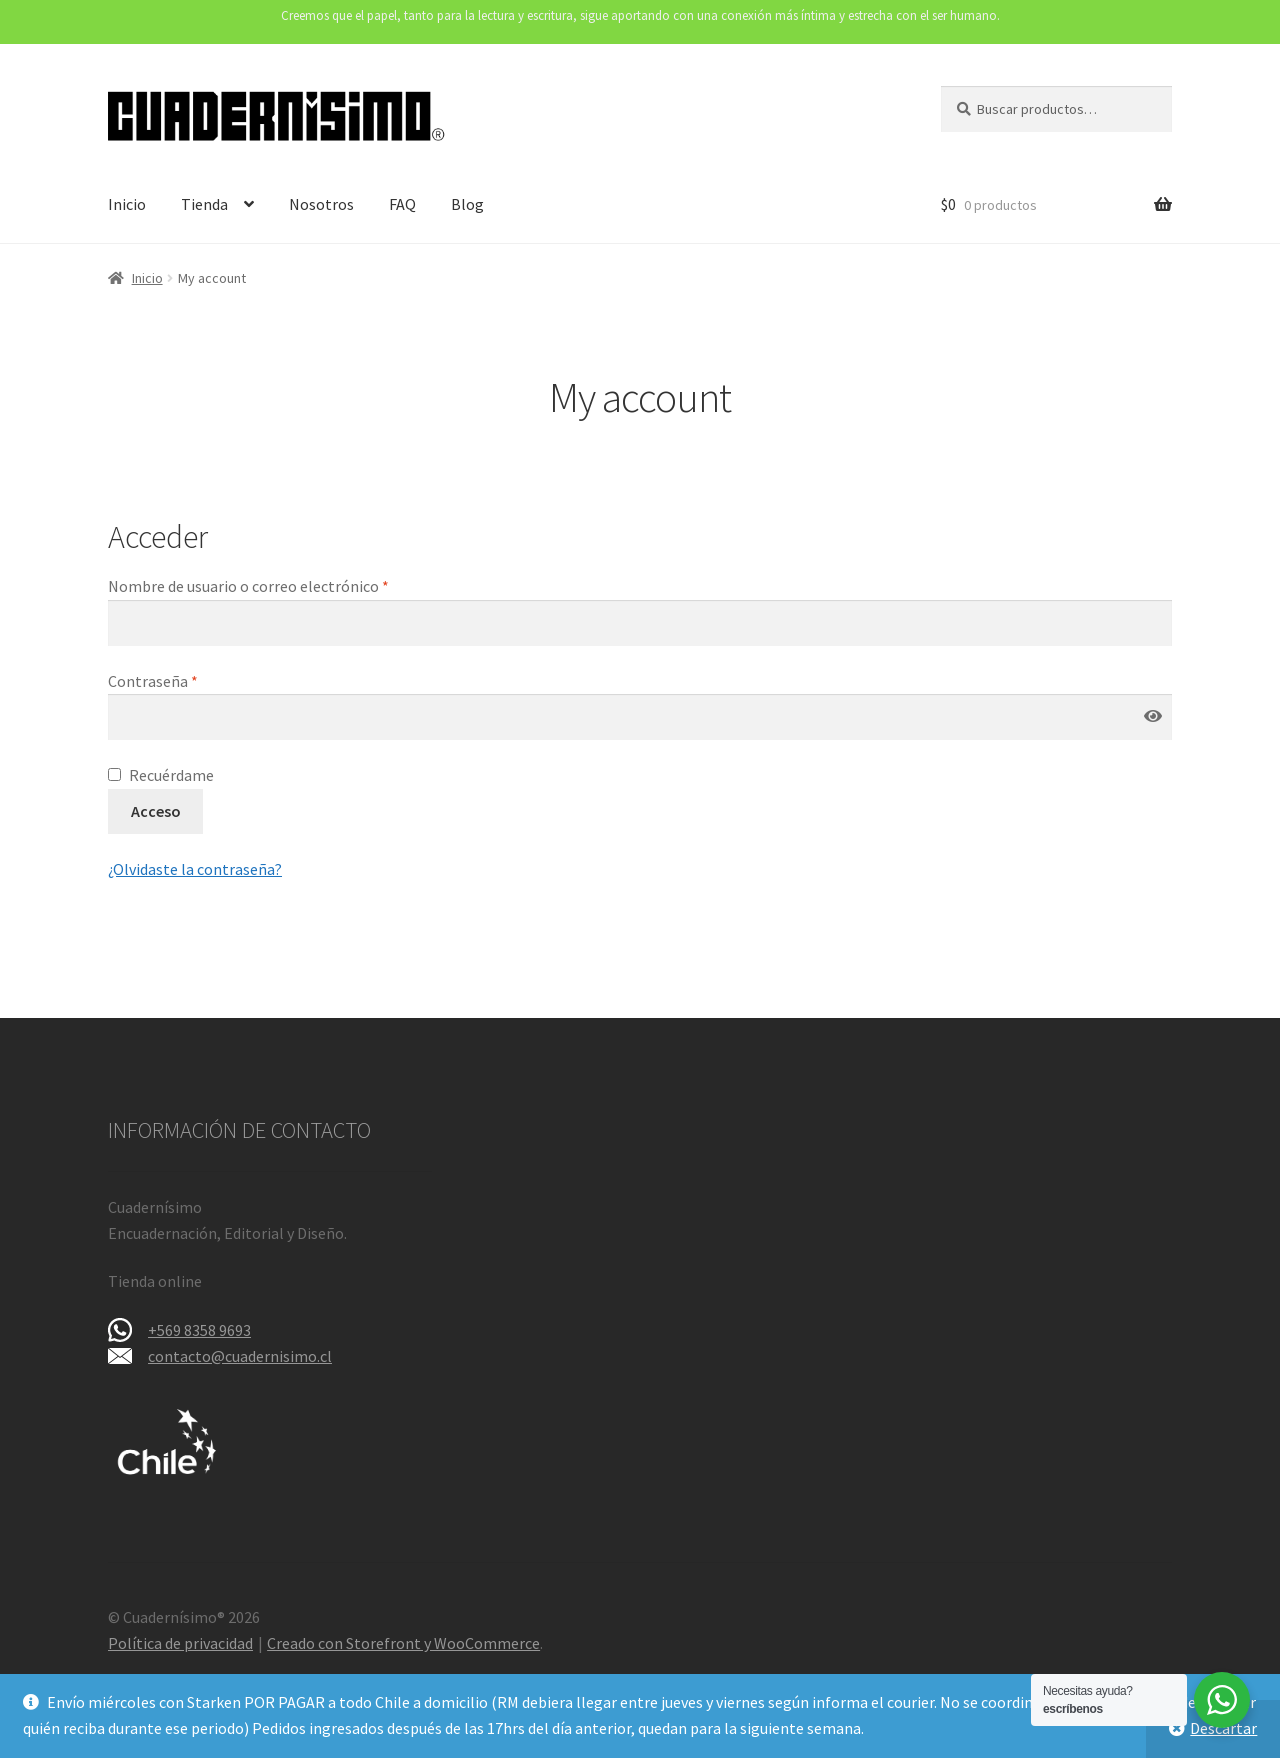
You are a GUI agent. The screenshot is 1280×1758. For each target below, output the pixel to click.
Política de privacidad (180, 1643)
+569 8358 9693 (199, 1330)
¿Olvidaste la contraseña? (195, 869)
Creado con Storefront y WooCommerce (403, 1643)
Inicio (127, 204)
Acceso (156, 811)
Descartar (1223, 1728)
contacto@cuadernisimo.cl (240, 1356)
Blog (467, 204)
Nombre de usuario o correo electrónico (288, 585)
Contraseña (193, 680)
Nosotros (321, 204)
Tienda (204, 204)
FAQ (402, 204)
